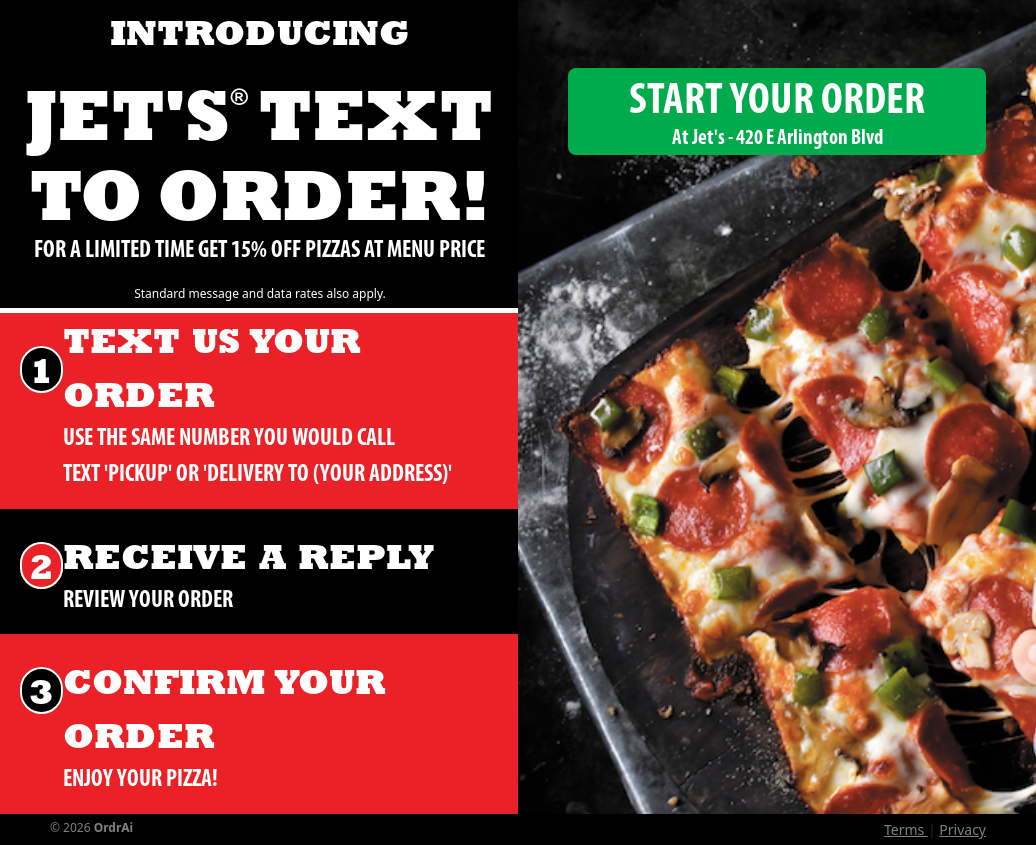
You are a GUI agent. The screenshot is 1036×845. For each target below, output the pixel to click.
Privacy (962, 829)
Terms (906, 829)
